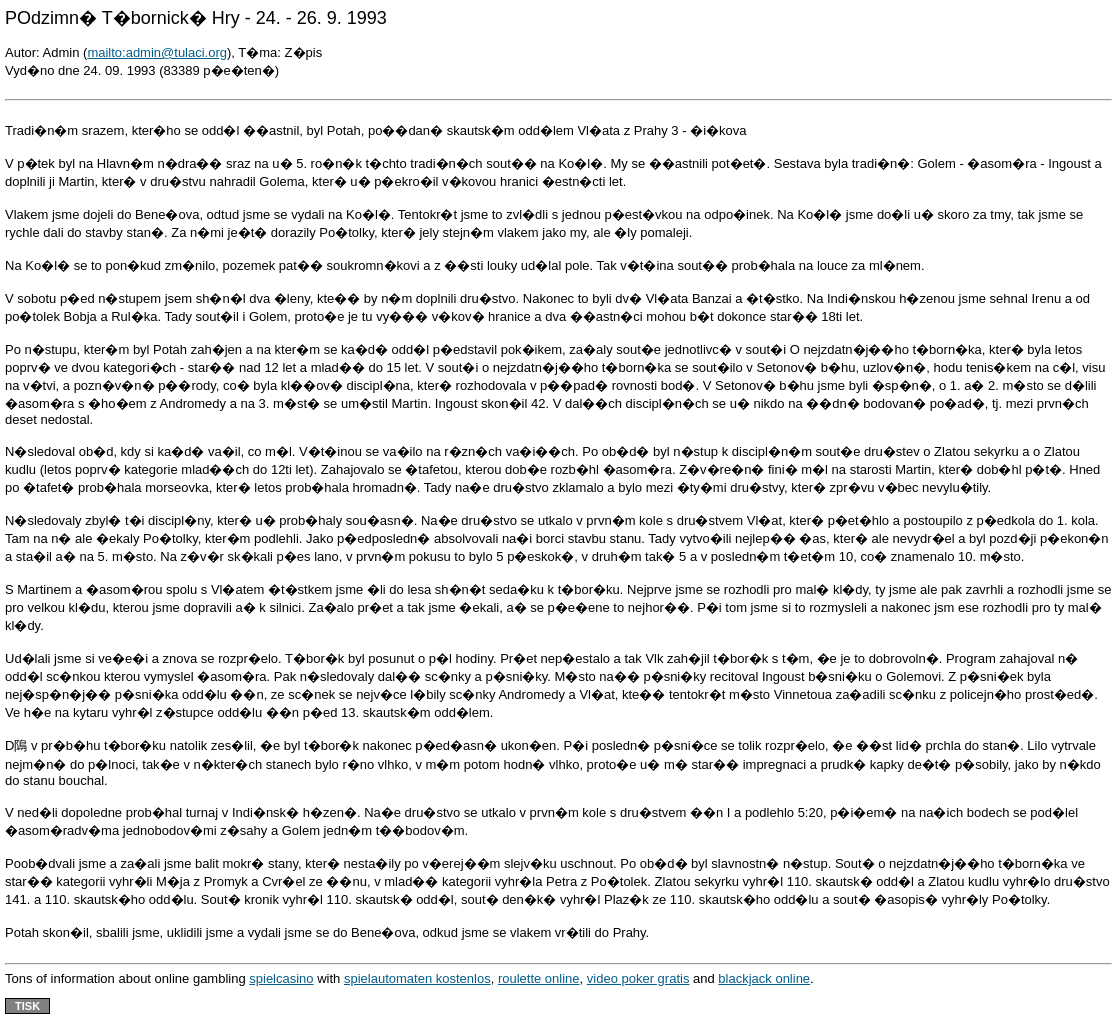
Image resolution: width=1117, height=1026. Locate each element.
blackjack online (764, 978)
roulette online (539, 978)
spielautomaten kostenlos (417, 978)
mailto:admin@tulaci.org (157, 52)
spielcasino (281, 978)
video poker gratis (638, 978)
